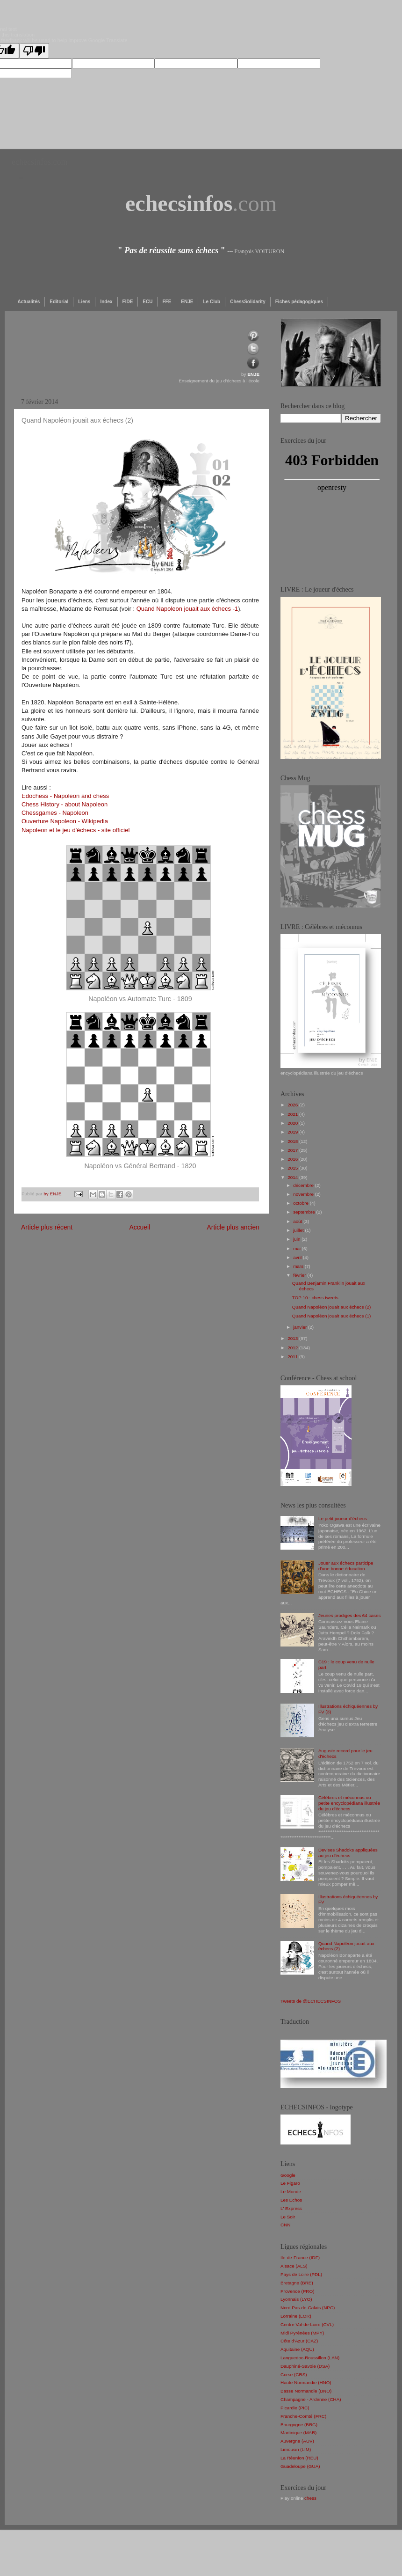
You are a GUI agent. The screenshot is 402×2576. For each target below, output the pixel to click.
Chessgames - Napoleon (55, 812)
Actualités (29, 301)
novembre (304, 1194)
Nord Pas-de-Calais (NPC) (307, 2307)
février (300, 1275)
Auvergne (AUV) (297, 2441)
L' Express (291, 2208)
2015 (293, 1168)
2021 (293, 1114)
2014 (293, 1177)
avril (298, 1257)
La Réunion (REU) (299, 2457)
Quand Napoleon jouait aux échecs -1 (187, 608)
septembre (304, 1212)
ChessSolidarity (248, 301)
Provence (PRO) (297, 2291)
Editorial (59, 301)
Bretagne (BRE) (296, 2282)
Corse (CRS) (293, 2374)
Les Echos (291, 2200)
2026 (293, 1104)
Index (106, 301)
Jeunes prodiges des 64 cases (349, 1615)
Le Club (211, 301)
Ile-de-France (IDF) (300, 2257)
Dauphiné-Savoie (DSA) (305, 2366)
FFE (166, 301)
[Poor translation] (34, 51)
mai (297, 1248)
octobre (301, 1203)
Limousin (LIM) (295, 2449)
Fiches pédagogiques (299, 301)
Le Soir (287, 2216)
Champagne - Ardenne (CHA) (310, 2399)
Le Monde (290, 2191)
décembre (304, 1185)
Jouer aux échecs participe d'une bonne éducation (345, 1565)
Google (287, 2175)
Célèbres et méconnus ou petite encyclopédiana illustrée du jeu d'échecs (349, 1803)
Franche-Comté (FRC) (303, 2416)
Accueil (139, 1227)
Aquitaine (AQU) (297, 2349)
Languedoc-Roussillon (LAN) (309, 2357)
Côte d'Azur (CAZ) (299, 2340)
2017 (293, 1150)
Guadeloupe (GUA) (300, 2466)
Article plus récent (46, 1227)
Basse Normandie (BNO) (305, 2390)
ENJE (187, 301)
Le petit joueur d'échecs (342, 1518)
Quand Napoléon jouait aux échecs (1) (331, 1315)
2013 (293, 1338)
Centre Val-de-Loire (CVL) (307, 2324)
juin (297, 1239)
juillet (299, 1230)
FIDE (127, 301)
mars (299, 1266)
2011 (293, 1356)
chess (310, 2498)
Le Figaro (290, 2183)
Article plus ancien (233, 1227)
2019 (293, 1131)
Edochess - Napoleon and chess (65, 795)
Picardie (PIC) (294, 2407)
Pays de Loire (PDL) (301, 2274)
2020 (293, 1123)
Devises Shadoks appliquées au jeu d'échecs (348, 1852)
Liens (84, 301)
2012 (293, 1347)
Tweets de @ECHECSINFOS (310, 2001)
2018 (293, 1141)
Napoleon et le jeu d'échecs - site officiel (75, 830)
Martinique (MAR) (298, 2432)
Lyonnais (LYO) (296, 2299)
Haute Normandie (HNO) (305, 2382)
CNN (285, 2224)
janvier (300, 1327)
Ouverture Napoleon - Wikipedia (65, 821)
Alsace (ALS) (294, 2266)
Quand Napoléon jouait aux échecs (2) (331, 1307)
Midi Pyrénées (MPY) (302, 2332)
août (298, 1221)
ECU (147, 301)
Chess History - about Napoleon (65, 804)
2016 (293, 1159)
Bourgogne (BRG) (298, 2424)
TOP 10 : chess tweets (315, 1297)
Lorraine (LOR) (295, 2316)
